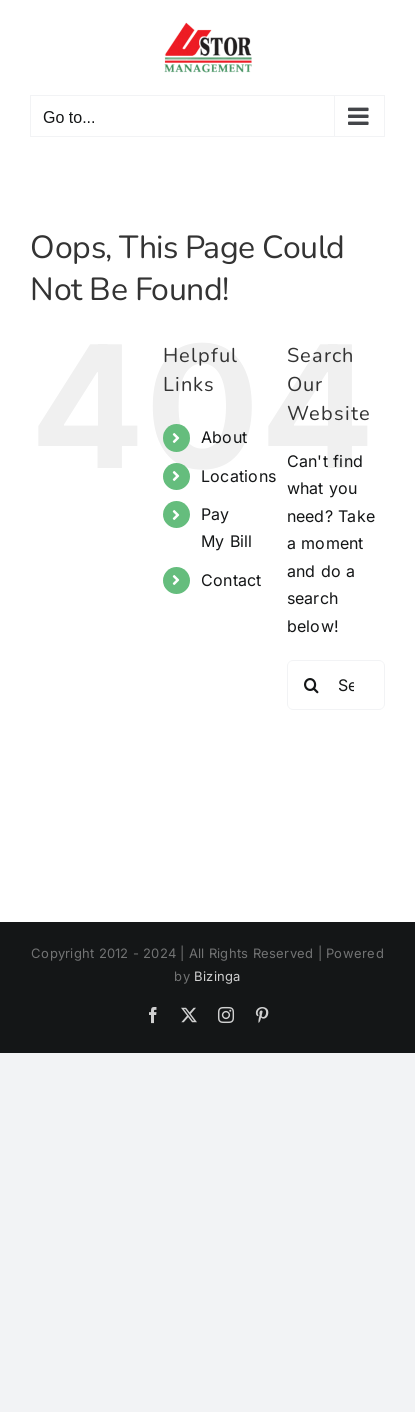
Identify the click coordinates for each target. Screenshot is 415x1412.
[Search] (312, 685)
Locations (238, 476)
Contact (231, 580)
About (224, 437)
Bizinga (217, 976)
